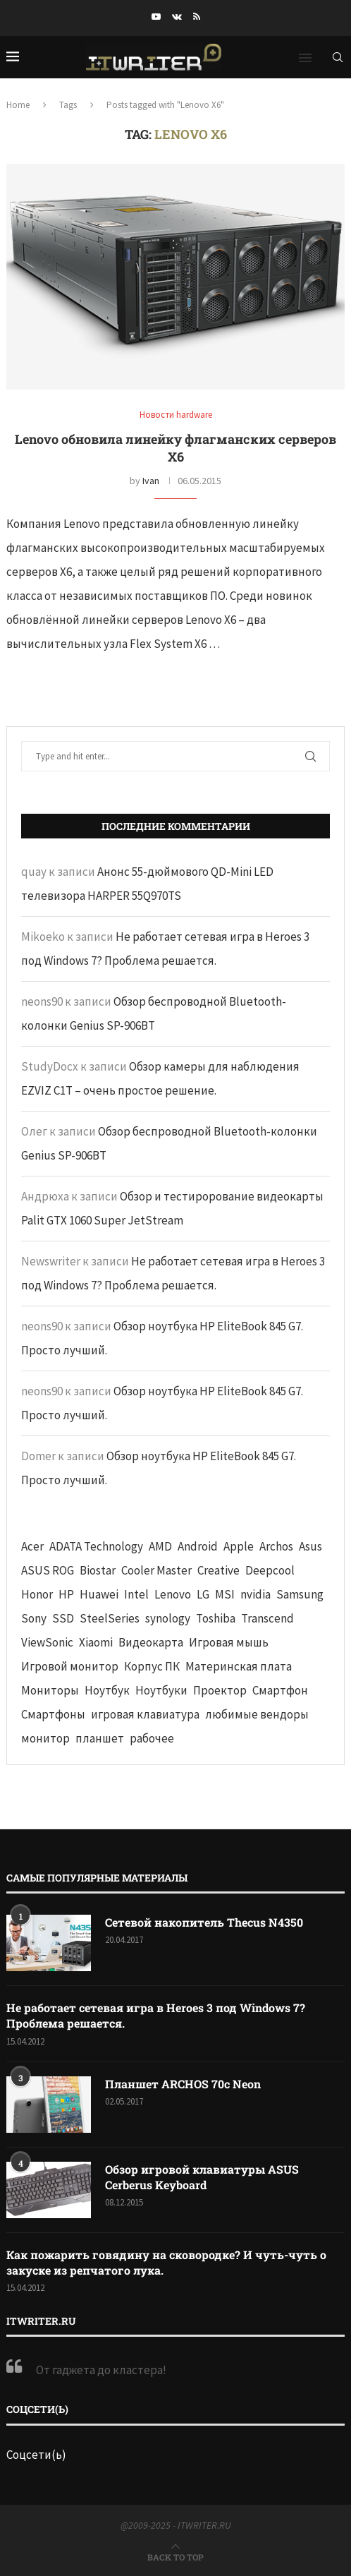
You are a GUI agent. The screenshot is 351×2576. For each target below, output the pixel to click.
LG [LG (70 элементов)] (203, 1594)
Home (18, 105)
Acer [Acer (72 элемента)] (32, 1546)
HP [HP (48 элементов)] (66, 1594)
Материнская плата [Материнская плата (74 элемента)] (238, 1666)
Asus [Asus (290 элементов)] (310, 1546)
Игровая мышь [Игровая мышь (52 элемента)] (229, 1642)
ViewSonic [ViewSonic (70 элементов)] (47, 1642)
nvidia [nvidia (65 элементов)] (255, 1594)
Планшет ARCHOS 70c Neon (183, 2083)
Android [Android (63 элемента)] (198, 1546)
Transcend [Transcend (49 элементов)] (267, 1618)
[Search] (338, 57)
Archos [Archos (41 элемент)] (276, 1546)
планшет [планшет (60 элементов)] (99, 1738)
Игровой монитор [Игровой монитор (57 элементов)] (69, 1666)
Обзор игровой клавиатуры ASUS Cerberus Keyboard (202, 2177)
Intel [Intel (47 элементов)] (136, 1594)
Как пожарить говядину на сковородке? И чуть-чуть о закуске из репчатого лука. (166, 2262)
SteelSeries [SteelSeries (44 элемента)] (110, 1618)
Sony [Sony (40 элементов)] (34, 1618)
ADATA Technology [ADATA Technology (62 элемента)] (96, 1546)
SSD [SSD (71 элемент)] (63, 1618)
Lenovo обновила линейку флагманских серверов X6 (175, 448)
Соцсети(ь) (36, 2454)
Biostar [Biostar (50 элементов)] (98, 1570)
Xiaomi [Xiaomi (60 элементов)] (96, 1642)
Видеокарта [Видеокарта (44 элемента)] (150, 1642)
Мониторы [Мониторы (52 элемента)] (50, 1690)
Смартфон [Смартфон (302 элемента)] (280, 1690)
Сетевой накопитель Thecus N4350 (204, 1922)
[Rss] (196, 17)
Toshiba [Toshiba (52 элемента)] (215, 1618)
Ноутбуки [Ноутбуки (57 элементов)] (161, 1690)
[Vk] (177, 17)
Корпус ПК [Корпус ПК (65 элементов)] (152, 1666)
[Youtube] (156, 17)
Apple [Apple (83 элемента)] (238, 1546)
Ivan (150, 480)
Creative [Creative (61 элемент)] (218, 1570)
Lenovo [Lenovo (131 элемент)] (172, 1594)
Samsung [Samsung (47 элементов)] (300, 1594)
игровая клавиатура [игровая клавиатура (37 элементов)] (145, 1714)
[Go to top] (175, 2556)
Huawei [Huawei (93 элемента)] (99, 1594)
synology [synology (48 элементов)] (167, 1618)
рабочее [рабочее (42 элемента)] (152, 1738)
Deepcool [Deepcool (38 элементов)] (270, 1570)
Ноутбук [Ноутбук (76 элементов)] (107, 1690)
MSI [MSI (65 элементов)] (225, 1594)
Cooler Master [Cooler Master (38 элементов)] (156, 1570)
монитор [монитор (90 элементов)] (45, 1738)
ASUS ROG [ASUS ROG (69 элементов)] (47, 1570)
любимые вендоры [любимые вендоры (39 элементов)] (257, 1714)
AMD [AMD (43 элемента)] (160, 1546)
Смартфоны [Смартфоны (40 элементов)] (53, 1714)
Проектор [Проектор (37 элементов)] (220, 1690)
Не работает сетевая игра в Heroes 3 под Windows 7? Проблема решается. (155, 2015)
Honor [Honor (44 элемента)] (37, 1594)
